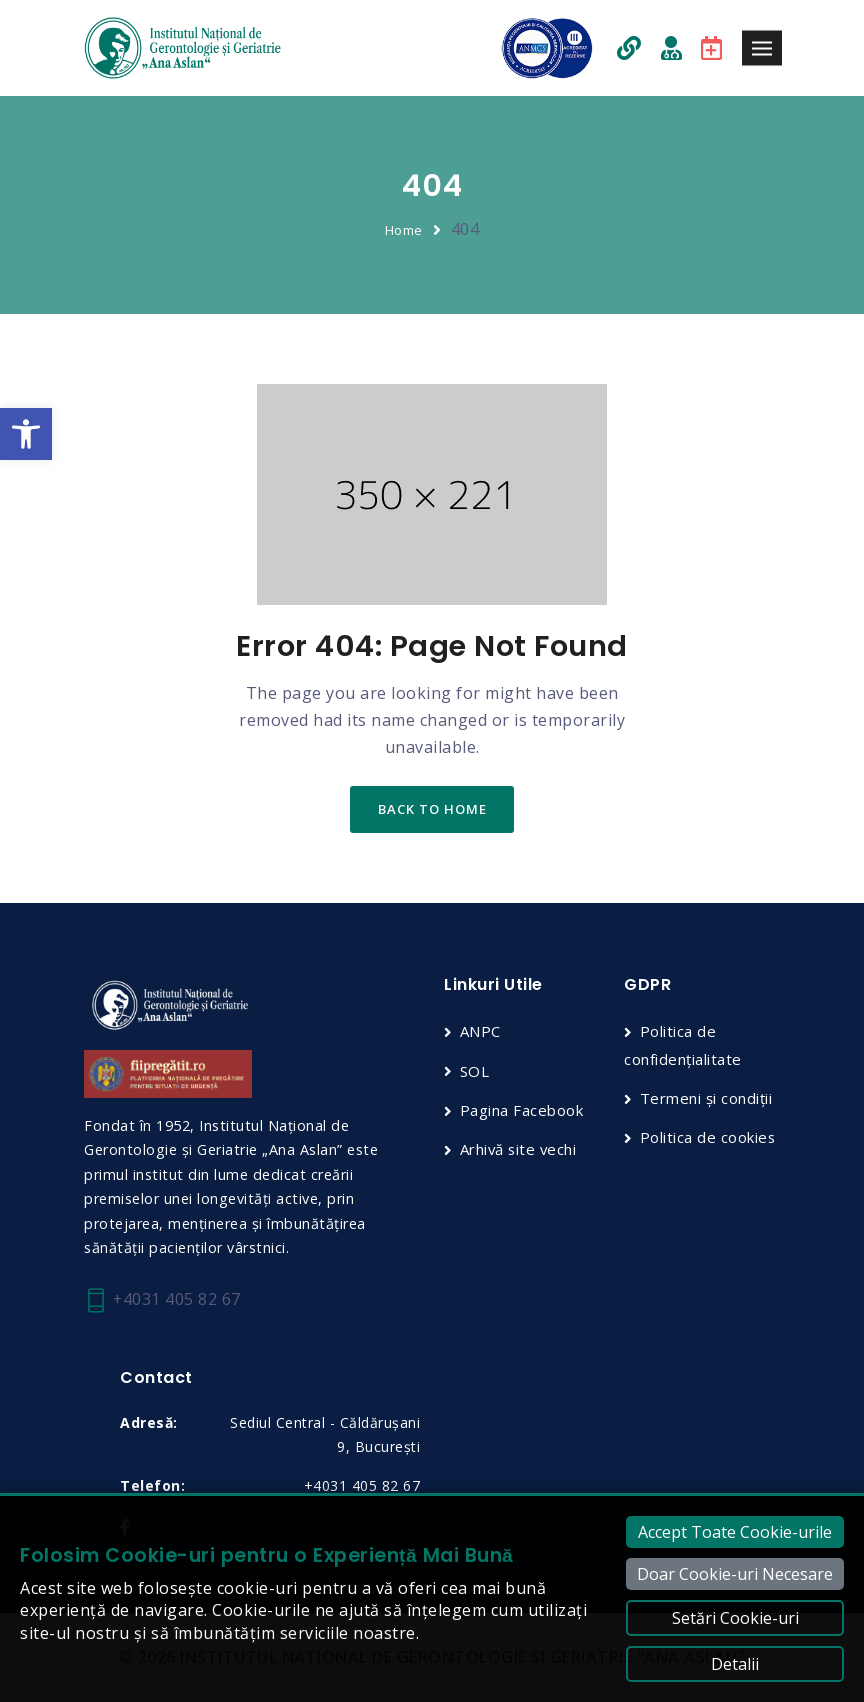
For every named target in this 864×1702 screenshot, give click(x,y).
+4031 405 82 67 (163, 1300)
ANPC (481, 1032)
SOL (476, 1071)
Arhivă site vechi (521, 1150)
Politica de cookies (709, 1137)
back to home (432, 810)
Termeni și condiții (707, 1098)
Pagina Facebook (523, 1110)
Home (404, 230)
